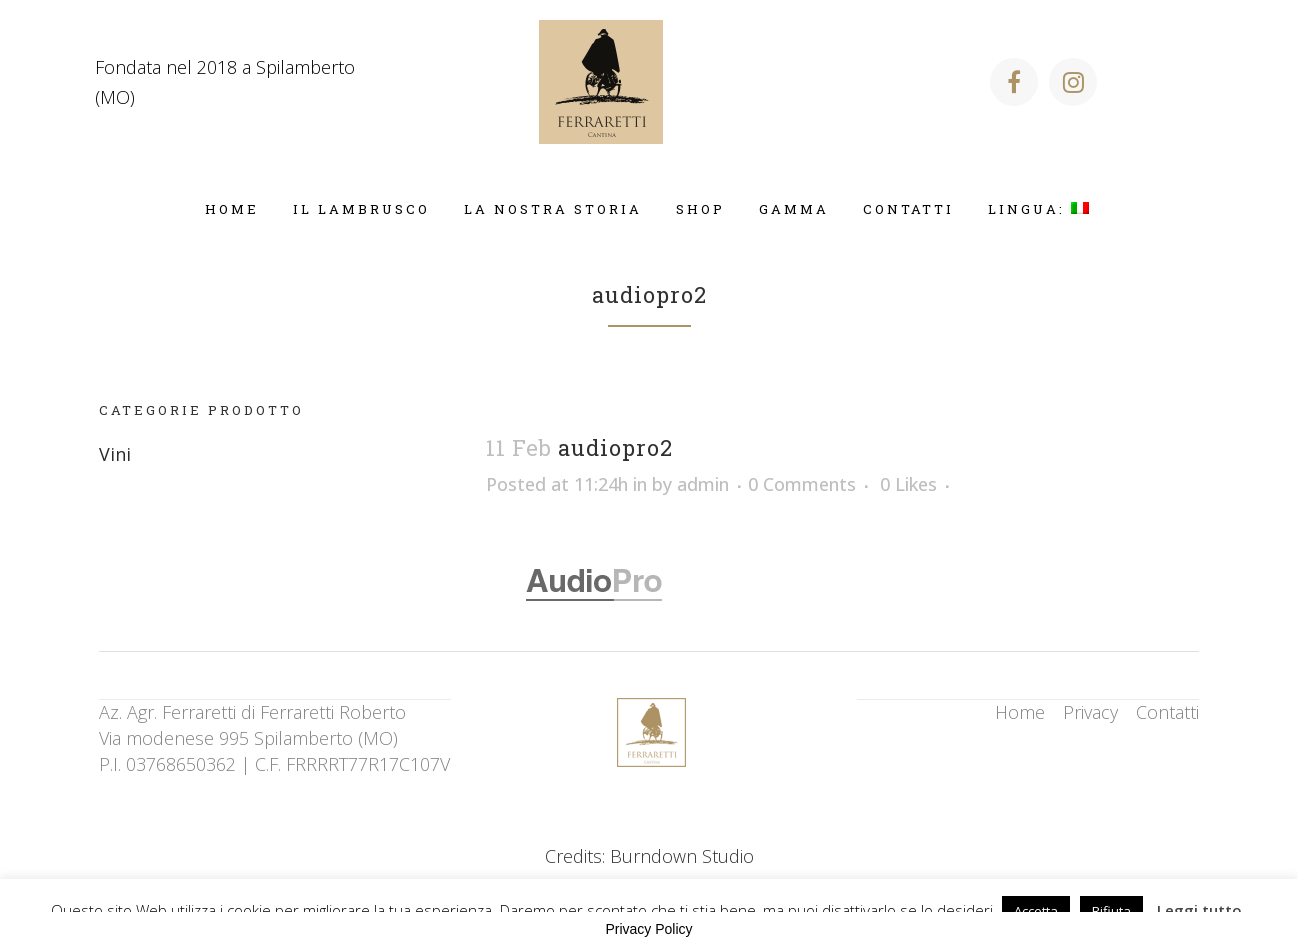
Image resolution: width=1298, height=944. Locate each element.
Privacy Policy (648, 929)
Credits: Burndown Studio (649, 856)
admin (703, 484)
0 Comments (802, 484)
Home (1020, 712)
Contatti (1167, 712)
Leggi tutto (1199, 910)
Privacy (1090, 712)
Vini (115, 454)
